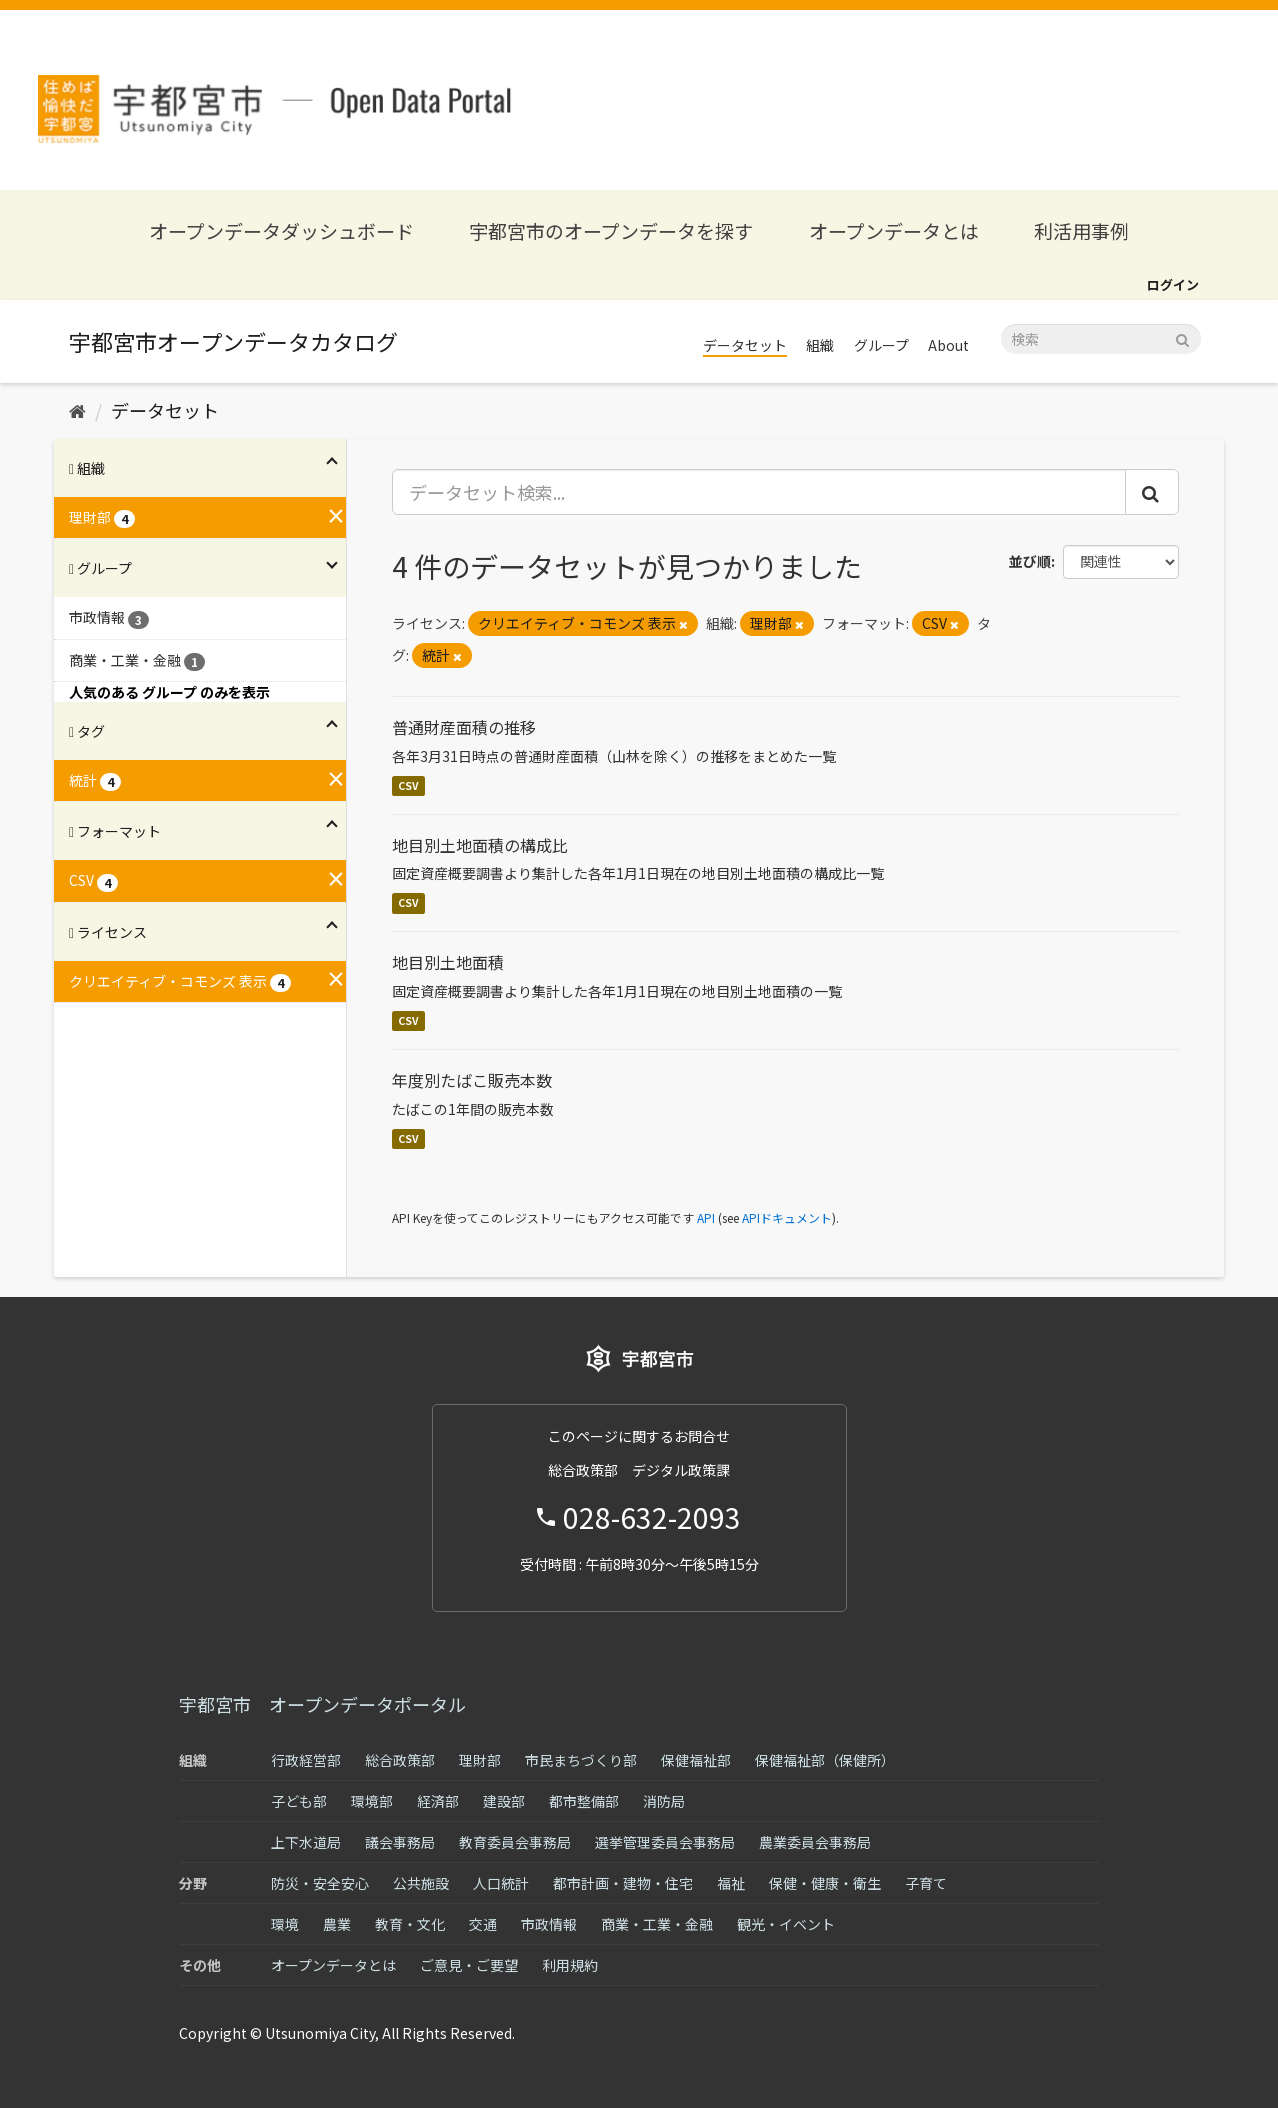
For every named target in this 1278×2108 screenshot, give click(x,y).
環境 (285, 1924)
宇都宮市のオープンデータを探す (611, 230)
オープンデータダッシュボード (281, 230)
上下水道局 (306, 1842)
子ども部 (299, 1801)
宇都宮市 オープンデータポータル (322, 1704)
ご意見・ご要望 (469, 1965)
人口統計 (501, 1883)
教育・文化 (410, 1924)
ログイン (1173, 284)
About (948, 345)
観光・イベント (786, 1924)
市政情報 (549, 1924)
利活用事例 (1081, 230)
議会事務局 (400, 1842)
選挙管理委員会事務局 (665, 1842)
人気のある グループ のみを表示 (169, 692)
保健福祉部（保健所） (825, 1760)
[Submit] (1182, 337)
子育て (926, 1883)
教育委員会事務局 (515, 1842)
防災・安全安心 (320, 1883)
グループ (881, 345)
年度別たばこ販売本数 (472, 1080)
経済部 (438, 1801)
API (706, 1217)
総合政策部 (400, 1760)
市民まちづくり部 (581, 1760)
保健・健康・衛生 (825, 1883)
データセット (745, 345)
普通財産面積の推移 (464, 727)
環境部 (372, 1801)
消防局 (664, 1801)
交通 (483, 1924)
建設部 (504, 1801)
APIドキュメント (787, 1217)
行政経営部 (306, 1760)
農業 (337, 1924)
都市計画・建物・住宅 (623, 1883)
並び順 (1030, 561)
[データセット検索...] (759, 492)
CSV (408, 785)
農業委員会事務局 (815, 1842)
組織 (820, 345)
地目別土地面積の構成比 (480, 845)
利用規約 (570, 1965)
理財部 (480, 1760)
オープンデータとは (894, 230)
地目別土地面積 (448, 962)
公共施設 (421, 1883)
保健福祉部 (696, 1760)
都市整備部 (584, 1801)
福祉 (731, 1883)
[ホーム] (77, 410)
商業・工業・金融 (657, 1924)
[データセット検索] (1101, 339)
